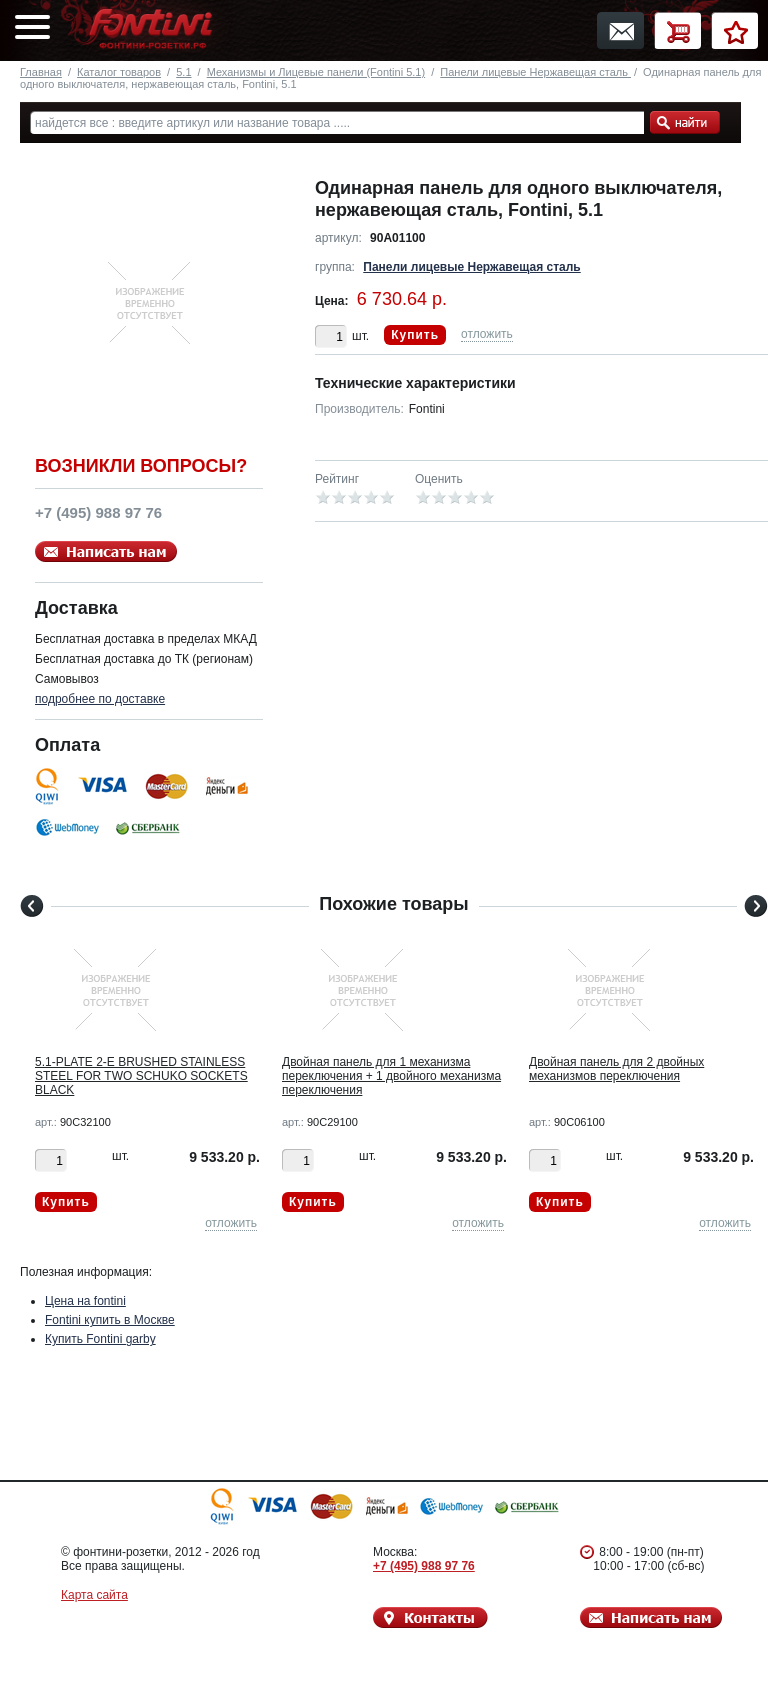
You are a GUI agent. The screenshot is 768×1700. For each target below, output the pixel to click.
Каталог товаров (119, 72)
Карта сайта (94, 1595)
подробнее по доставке (100, 699)
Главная (41, 72)
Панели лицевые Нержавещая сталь (535, 72)
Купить (415, 335)
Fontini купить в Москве (110, 1320)
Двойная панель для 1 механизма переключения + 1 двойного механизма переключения (391, 1076)
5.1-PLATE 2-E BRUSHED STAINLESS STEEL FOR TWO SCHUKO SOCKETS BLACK (141, 1076)
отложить (487, 334)
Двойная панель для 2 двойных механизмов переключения (616, 1069)
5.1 (183, 72)
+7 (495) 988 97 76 (424, 1566)
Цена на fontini (85, 1301)
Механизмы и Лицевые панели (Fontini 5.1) (316, 72)
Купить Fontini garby (100, 1339)
